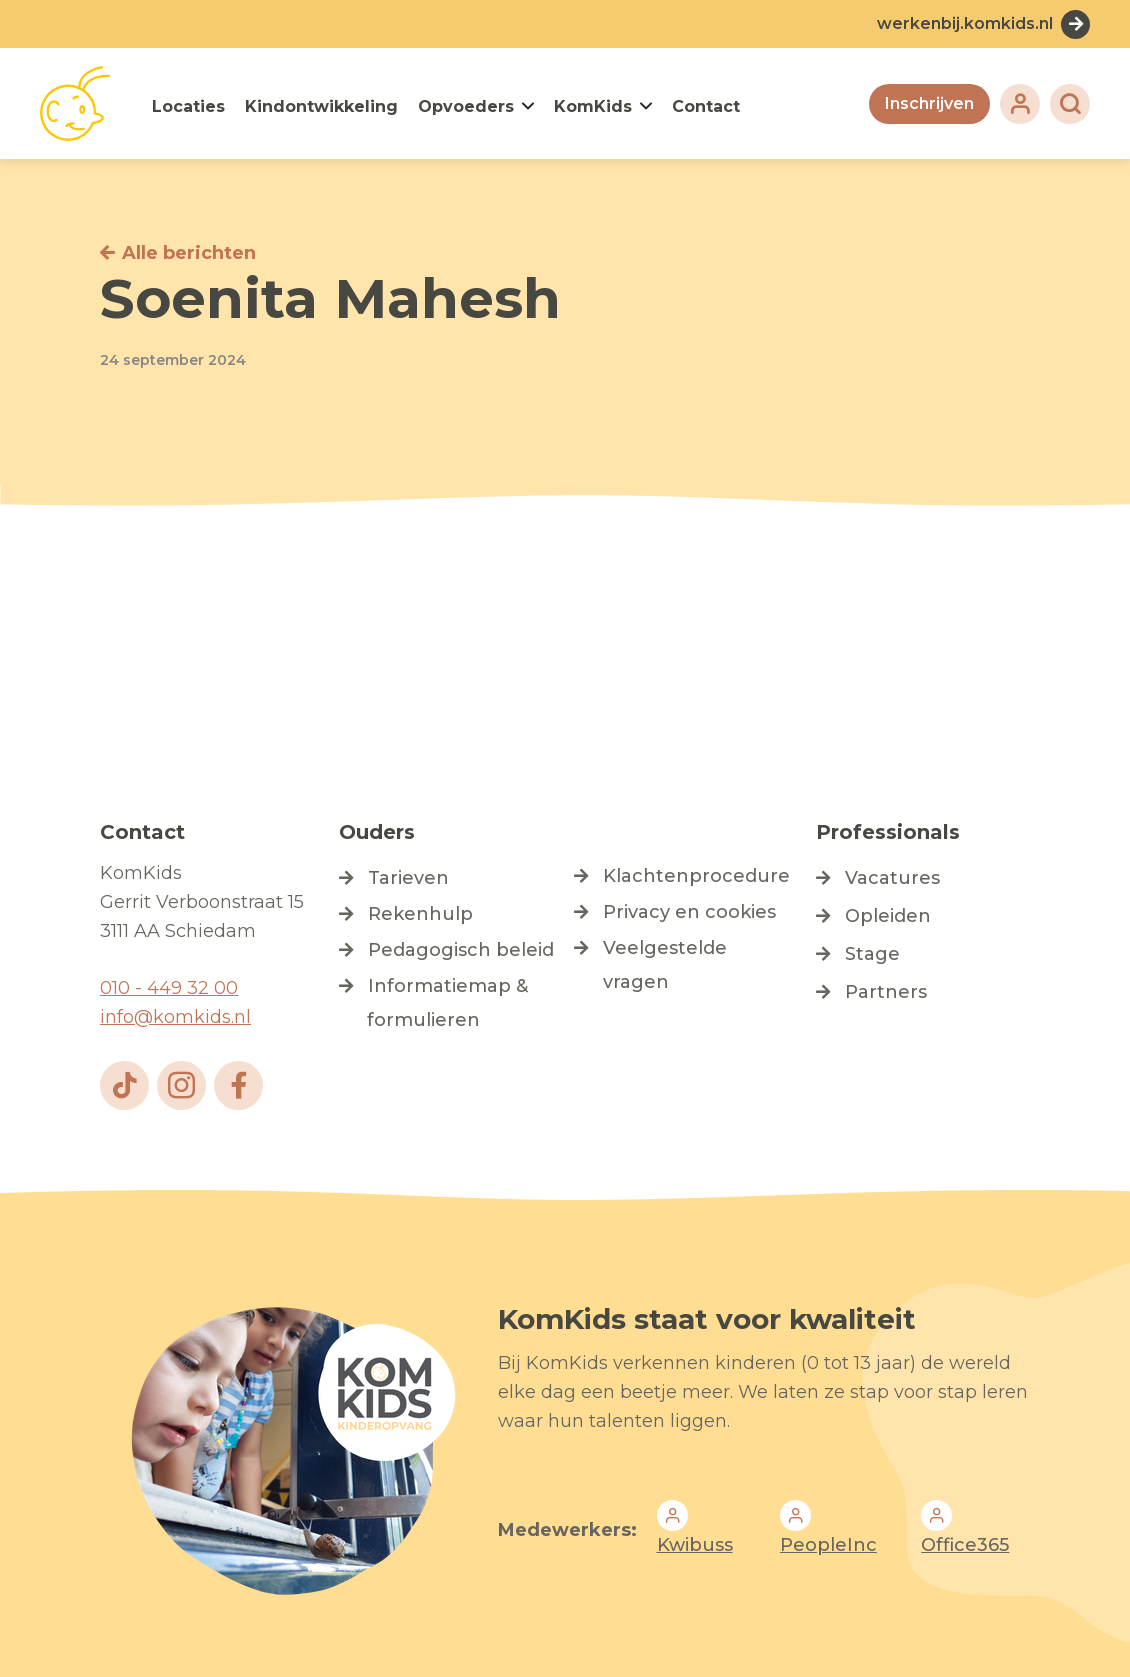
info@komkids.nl (175, 1017)
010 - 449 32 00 (169, 988)
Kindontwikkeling (321, 106)
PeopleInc (828, 1545)
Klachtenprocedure (696, 876)
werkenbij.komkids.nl (965, 23)
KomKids (593, 106)
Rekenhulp (420, 914)
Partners (886, 992)
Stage (872, 954)
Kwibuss (695, 1545)
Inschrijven (929, 103)
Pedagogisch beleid (461, 950)
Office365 (965, 1545)
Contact (706, 106)
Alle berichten (189, 253)
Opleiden (888, 916)
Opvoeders (466, 106)
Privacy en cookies (689, 912)
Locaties (188, 106)
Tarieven (408, 878)
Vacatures (892, 878)
